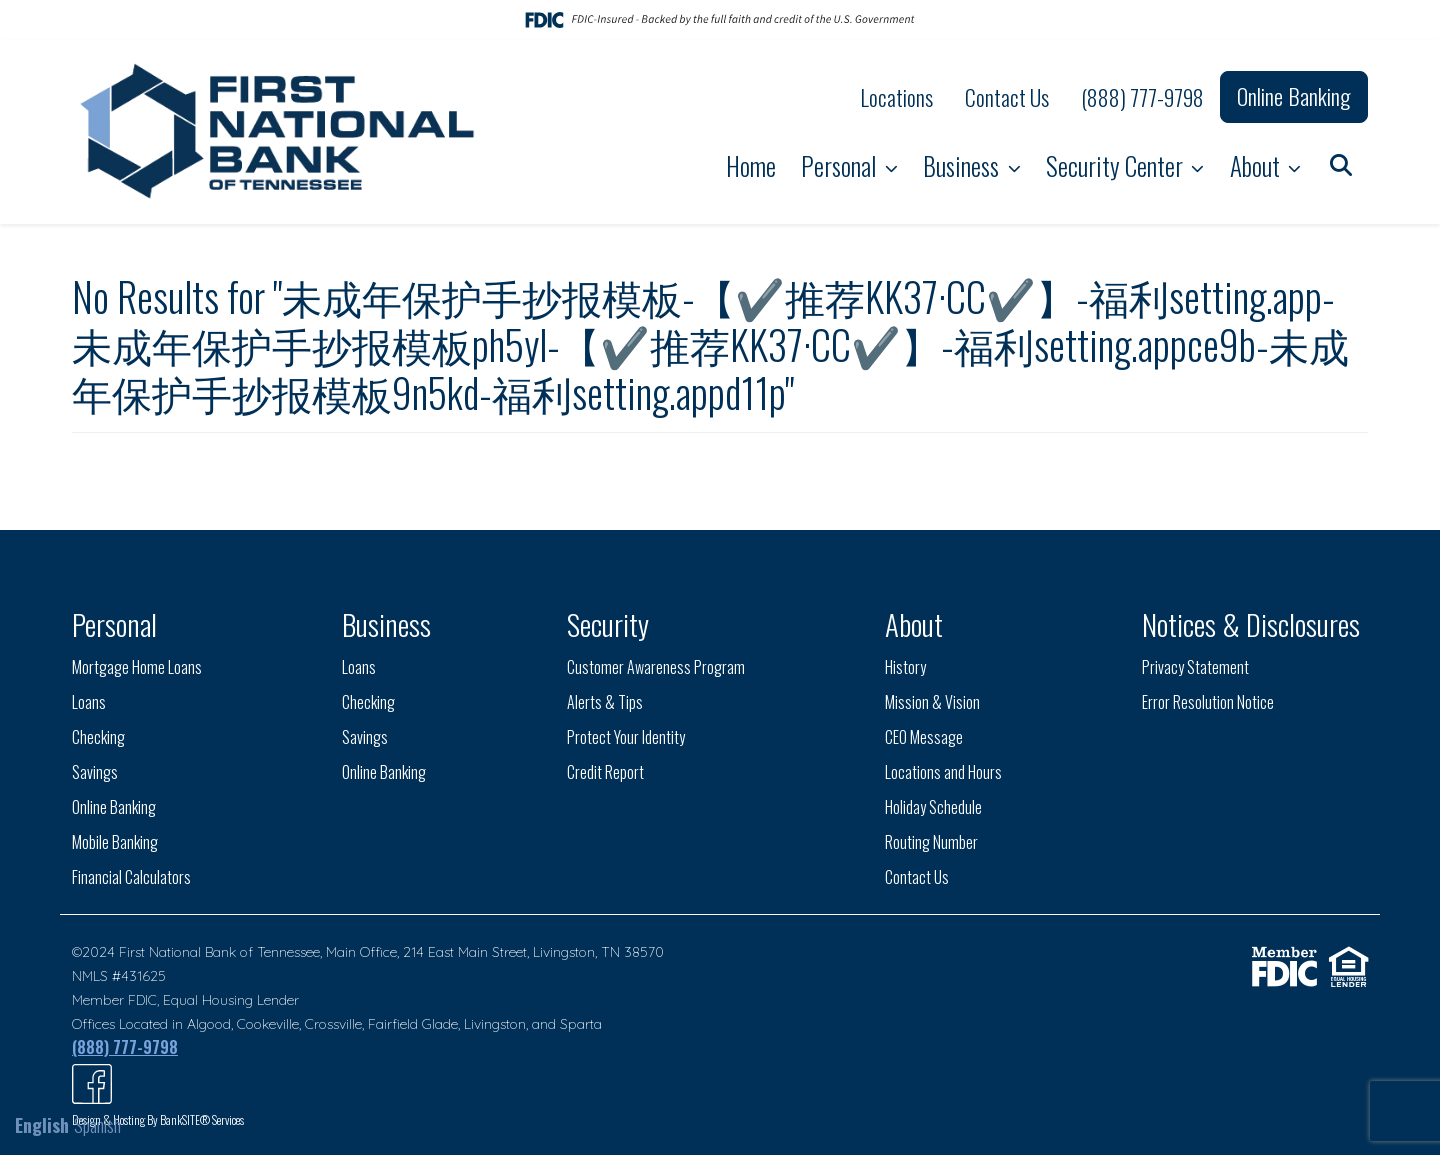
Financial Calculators (131, 877)
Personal (841, 165)
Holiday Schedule (933, 807)
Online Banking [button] (1294, 96)
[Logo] (280, 132)
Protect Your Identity (626, 737)
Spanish (97, 1125)
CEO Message (924, 737)
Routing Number (931, 842)
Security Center (1117, 165)
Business (963, 165)
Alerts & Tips (605, 702)
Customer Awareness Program (656, 667)
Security (608, 623)
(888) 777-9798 (1142, 97)
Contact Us (1007, 97)
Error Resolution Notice (1208, 702)
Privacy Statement (1195, 667)
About (1257, 165)
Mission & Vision (932, 702)
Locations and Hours (943, 772)
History (905, 667)
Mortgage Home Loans (137, 667)
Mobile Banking (115, 842)
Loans (89, 702)
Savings (95, 772)
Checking (98, 737)
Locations (896, 97)
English (42, 1125)
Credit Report (605, 772)
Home (751, 165)
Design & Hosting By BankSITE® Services (158, 1119)
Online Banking (114, 807)
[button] (1341, 163)
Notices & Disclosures (1251, 623)
